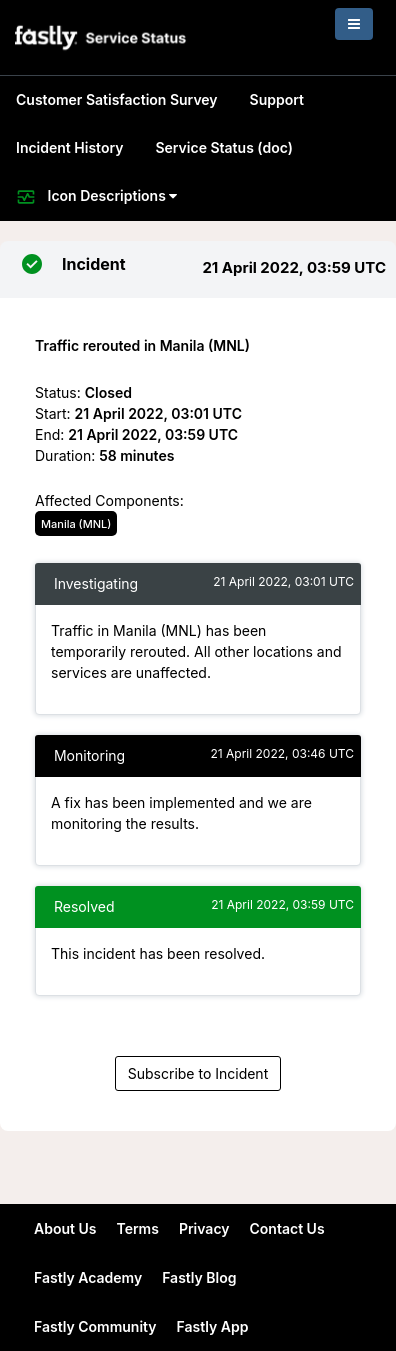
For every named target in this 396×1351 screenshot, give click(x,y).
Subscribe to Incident (198, 1073)
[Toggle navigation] (354, 24)
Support (277, 99)
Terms (137, 1228)
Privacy (204, 1228)
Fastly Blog (199, 1277)
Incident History (69, 147)
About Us (65, 1228)
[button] (102, 37)
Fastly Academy (88, 1277)
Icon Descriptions (96, 197)
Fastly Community (95, 1326)
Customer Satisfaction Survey (117, 99)
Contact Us (287, 1228)
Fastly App (213, 1326)
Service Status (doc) (223, 147)
